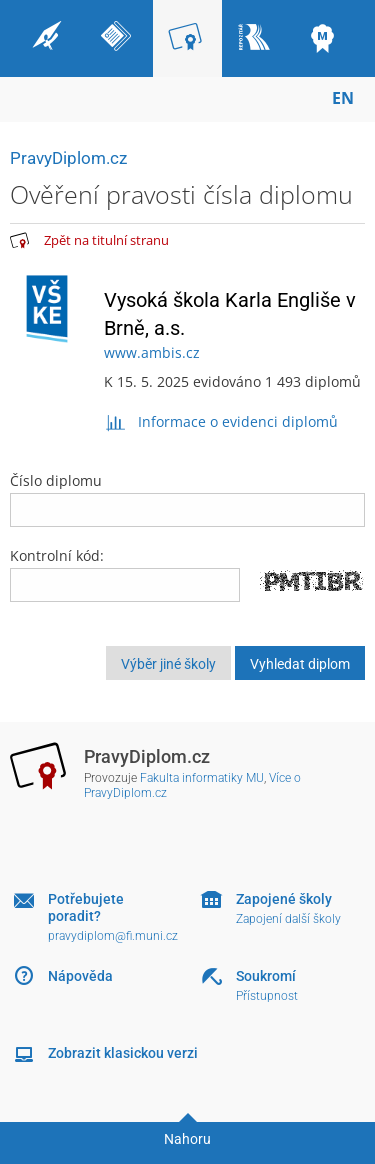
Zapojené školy (284, 899)
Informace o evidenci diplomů (221, 421)
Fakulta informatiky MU (202, 778)
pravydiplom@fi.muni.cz (113, 936)
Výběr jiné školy (168, 664)
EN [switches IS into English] (343, 98)
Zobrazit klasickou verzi (123, 1053)
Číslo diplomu (187, 499)
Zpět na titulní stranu (106, 240)
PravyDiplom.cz (68, 158)
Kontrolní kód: (57, 555)
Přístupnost (267, 996)
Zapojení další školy (288, 919)
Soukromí (266, 976)
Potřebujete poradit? (86, 907)
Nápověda (80, 976)
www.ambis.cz (152, 352)
